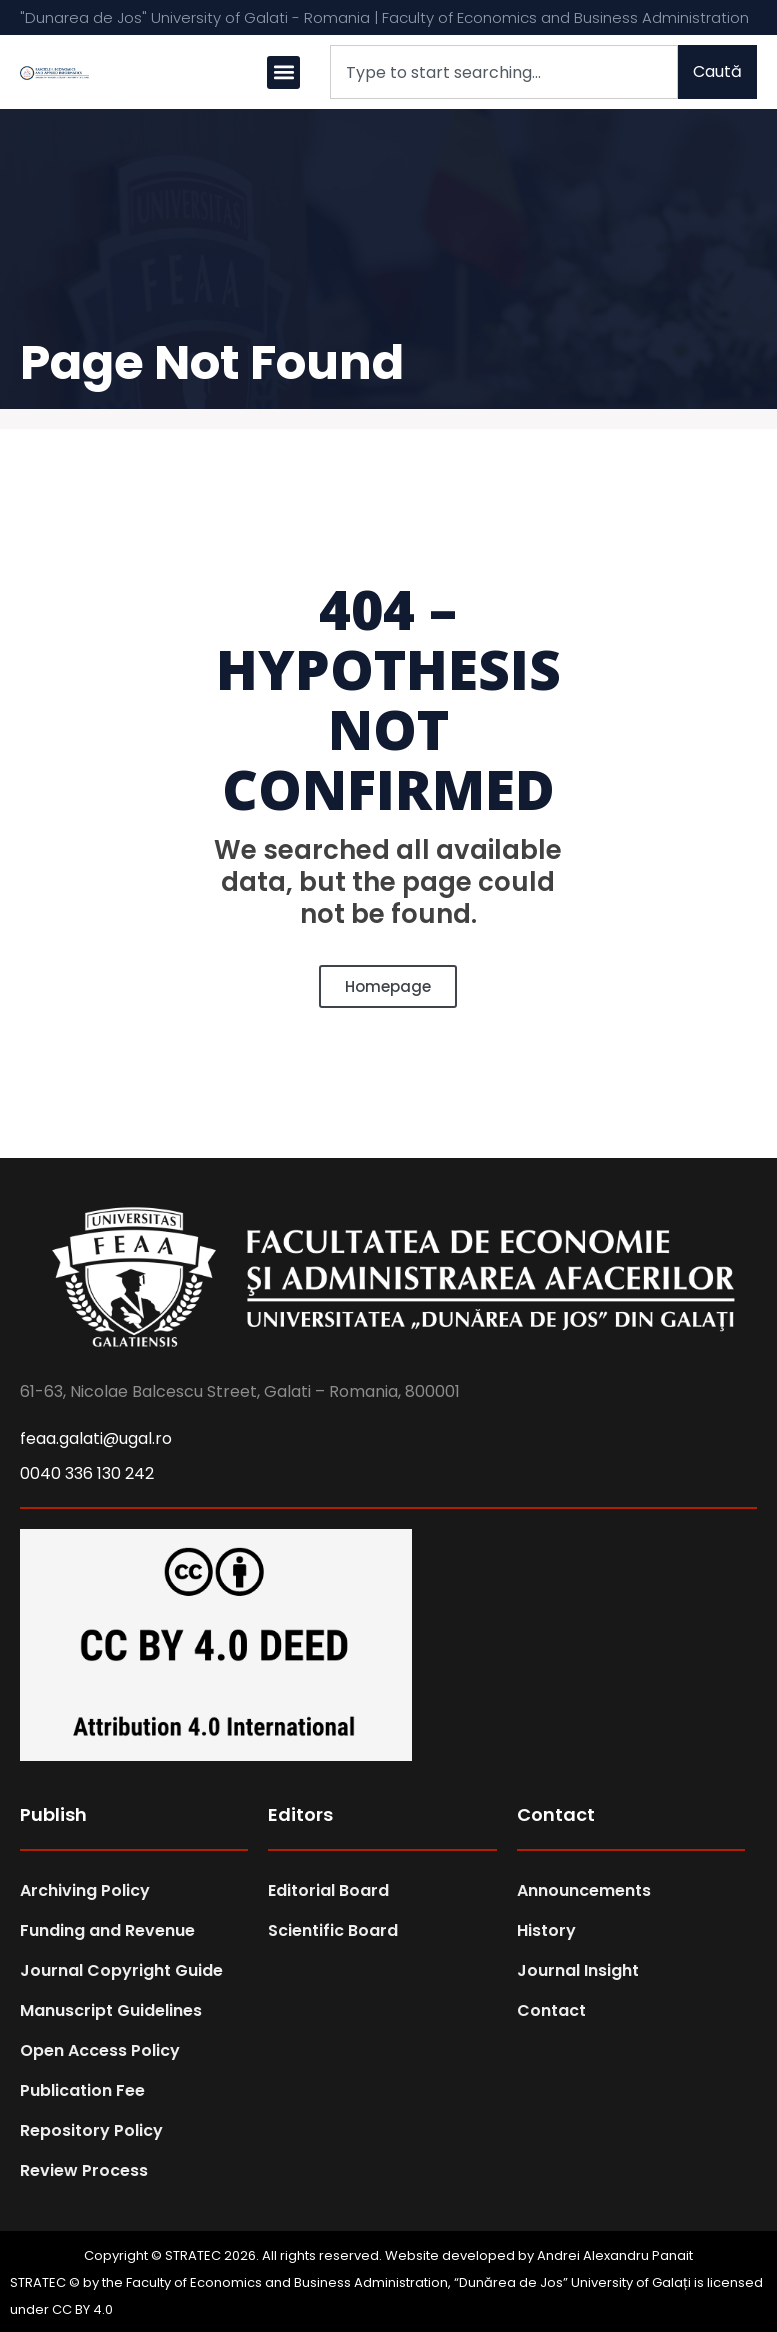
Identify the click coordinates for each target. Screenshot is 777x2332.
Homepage (388, 986)
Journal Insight (578, 1970)
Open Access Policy (100, 2050)
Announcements (584, 1890)
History (546, 1930)
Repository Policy (91, 2130)
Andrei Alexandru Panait (615, 2255)
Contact (551, 2010)
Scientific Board (333, 1930)
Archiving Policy (85, 1890)
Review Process (84, 2170)
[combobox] (504, 72)
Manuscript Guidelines (111, 2010)
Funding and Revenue (107, 1930)
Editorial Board (328, 1890)
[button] (283, 72)
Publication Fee (82, 2090)
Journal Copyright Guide (121, 1970)
